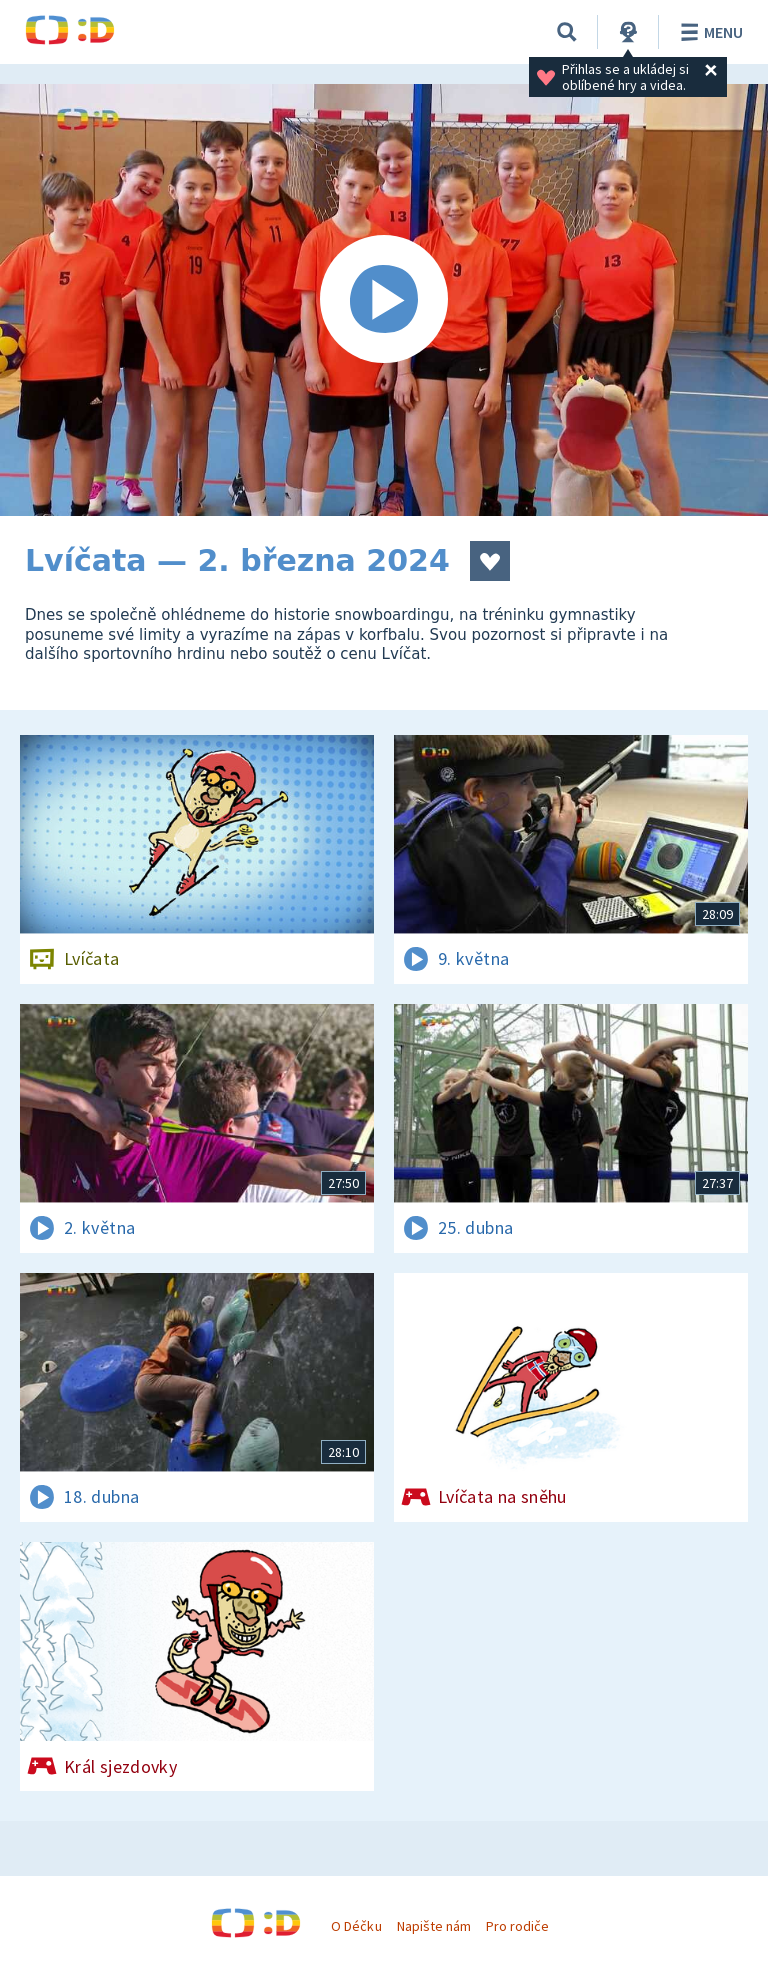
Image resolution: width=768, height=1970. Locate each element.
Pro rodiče (517, 1926)
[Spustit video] (384, 300)
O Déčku (356, 1926)
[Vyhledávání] (567, 32)
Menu (708, 32)
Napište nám (434, 1926)
